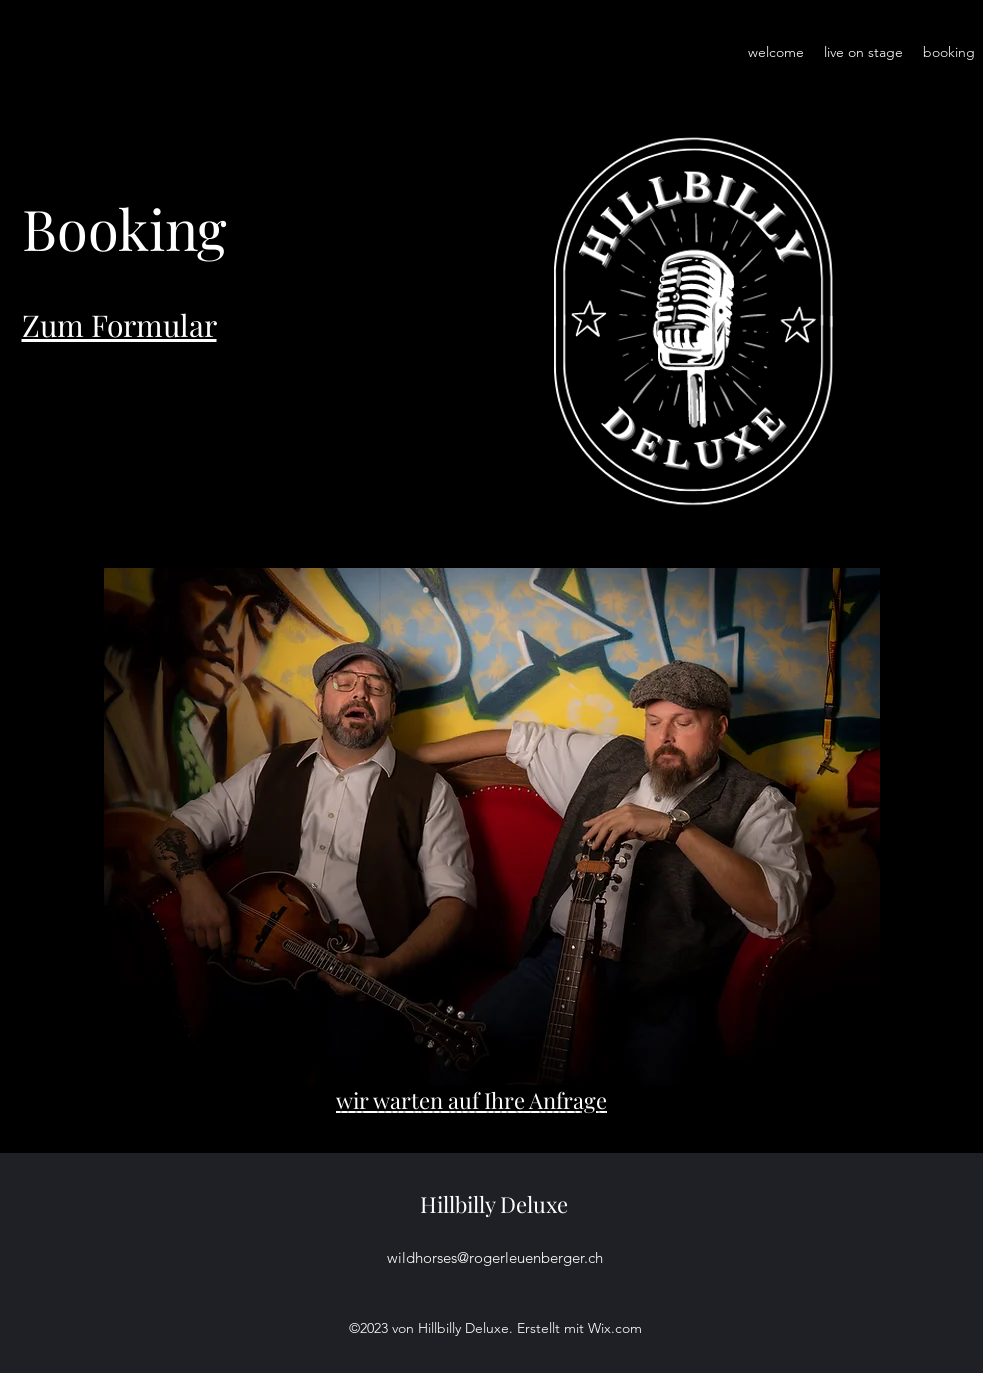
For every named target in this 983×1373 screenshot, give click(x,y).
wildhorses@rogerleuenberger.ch (495, 1257)
